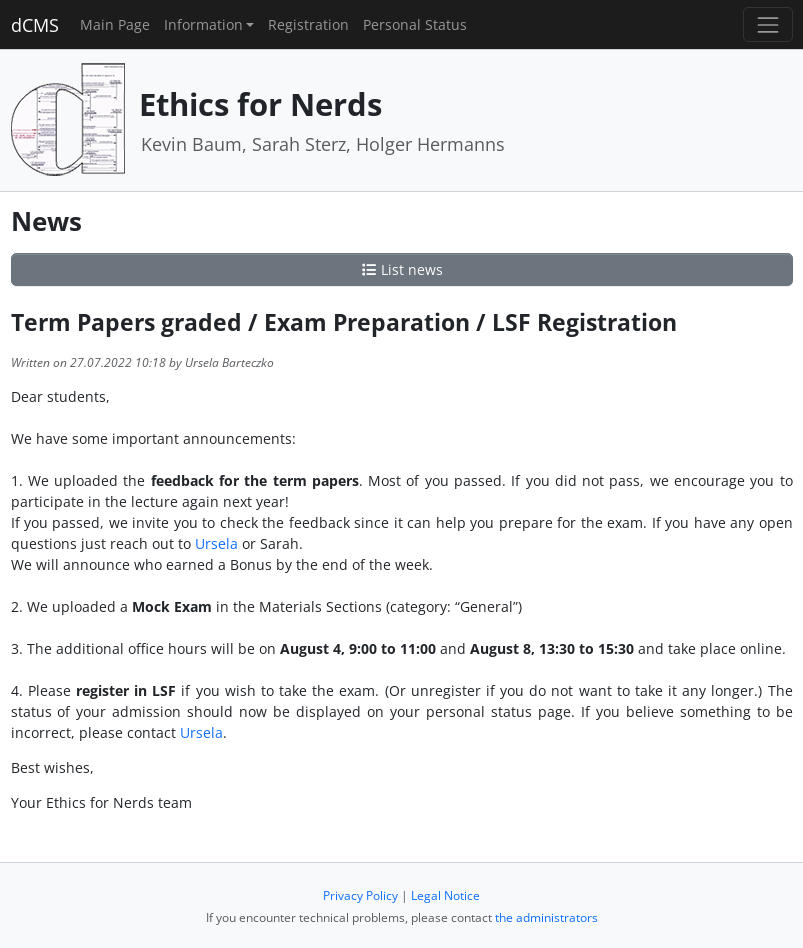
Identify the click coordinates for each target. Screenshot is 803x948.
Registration (308, 24)
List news (402, 269)
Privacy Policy (360, 895)
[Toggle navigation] (767, 24)
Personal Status (415, 24)
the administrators (546, 917)
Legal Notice (445, 895)
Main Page (115, 24)
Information (203, 24)
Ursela (216, 543)
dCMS (35, 25)
